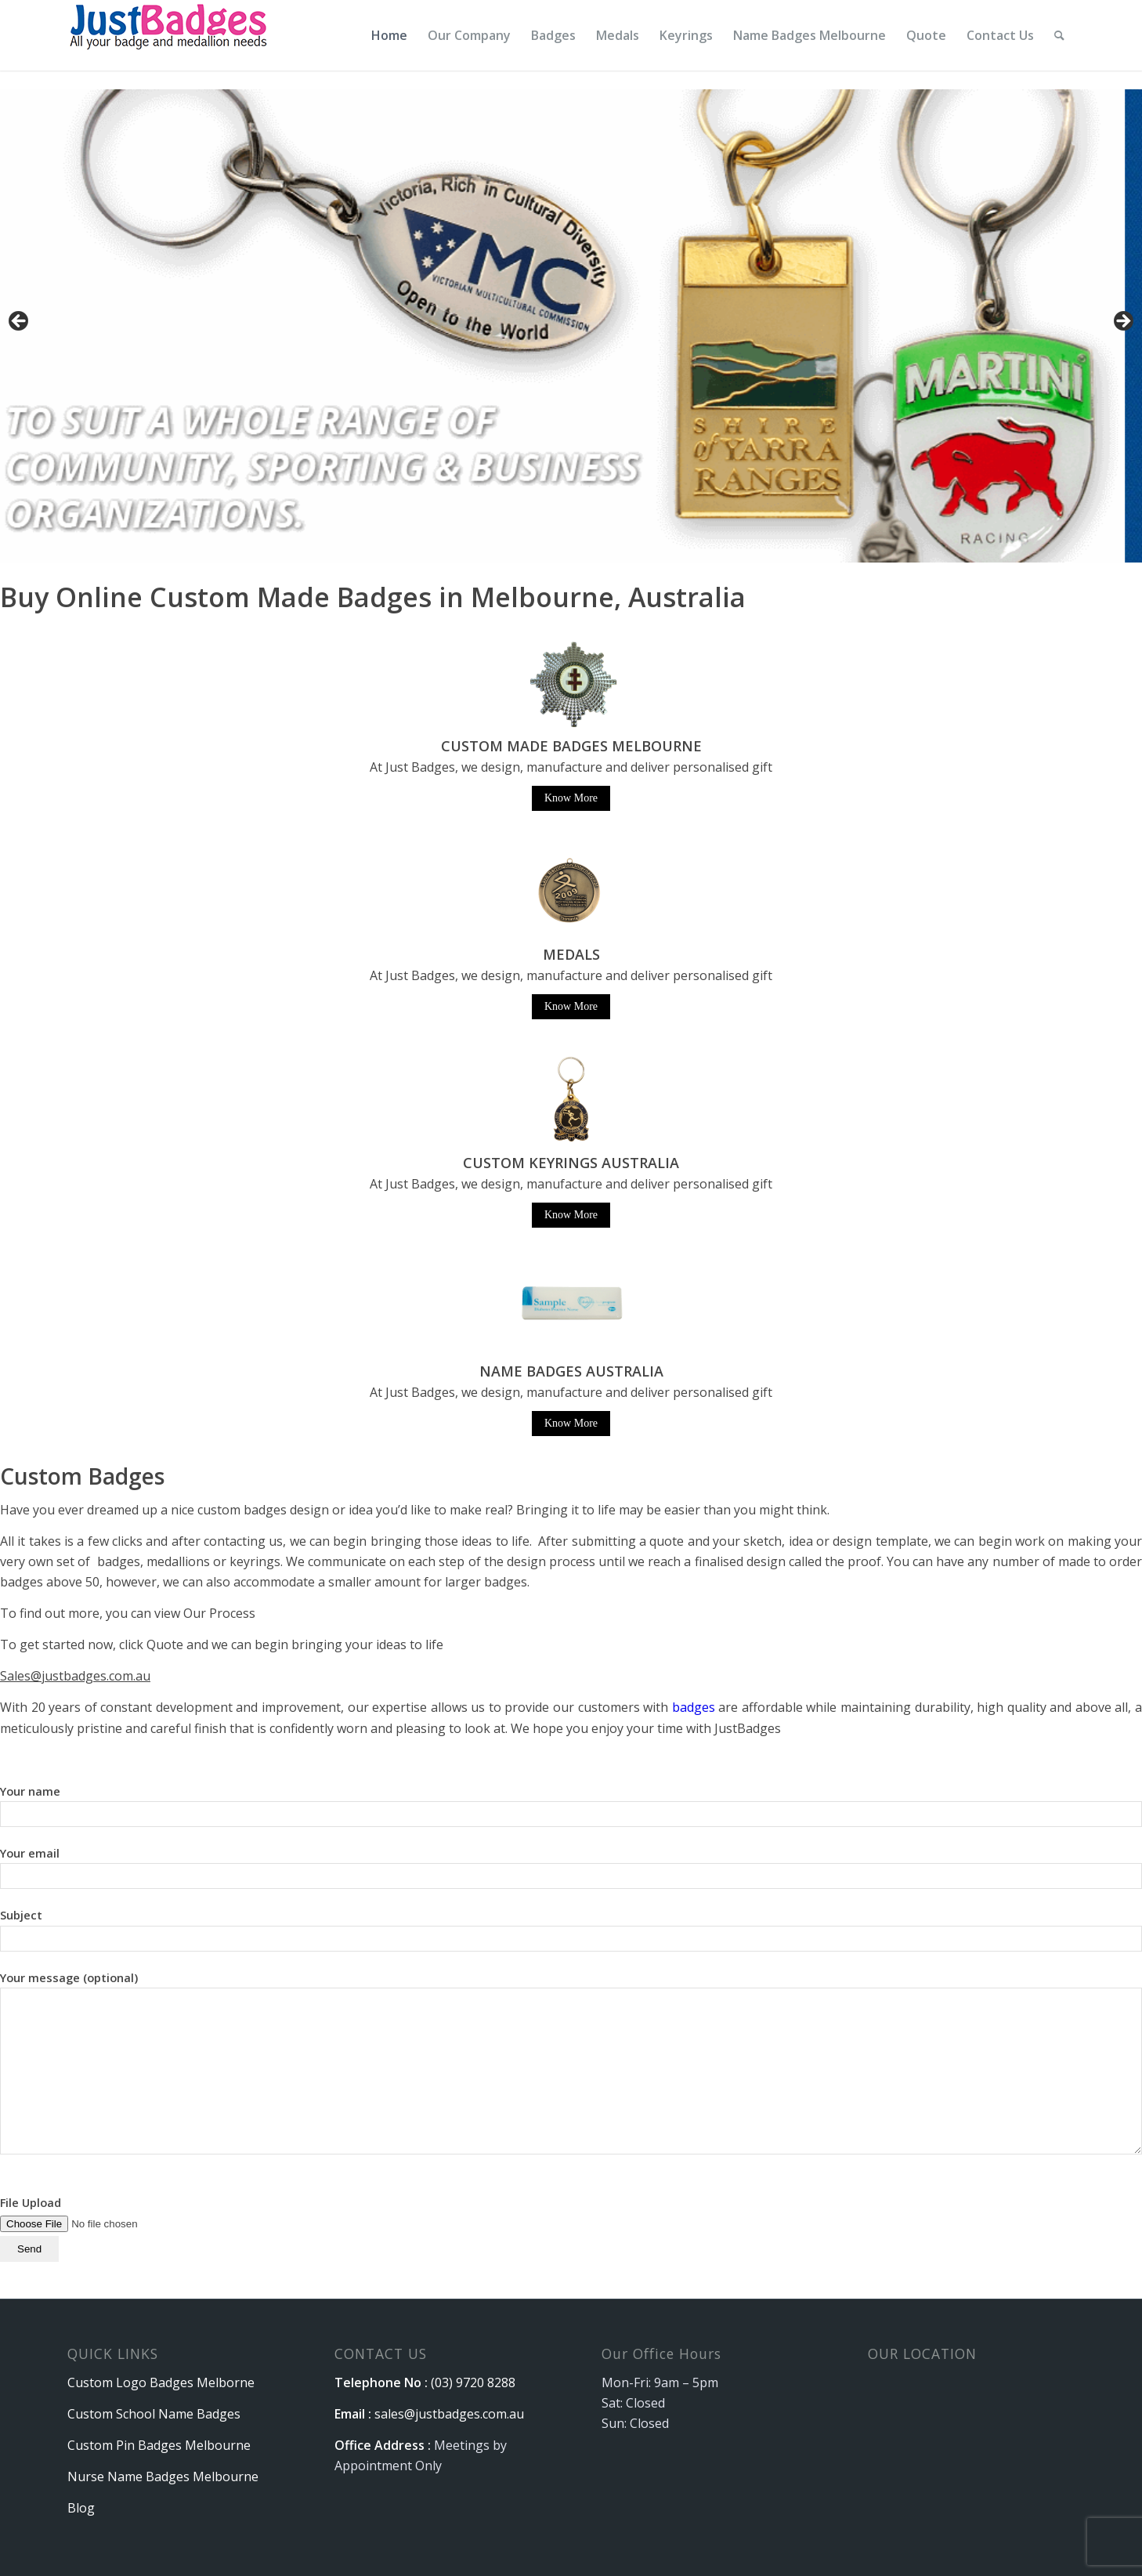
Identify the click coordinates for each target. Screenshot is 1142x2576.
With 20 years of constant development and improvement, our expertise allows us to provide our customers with (336, 1707)
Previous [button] (19, 322)
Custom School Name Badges (153, 2413)
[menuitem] (389, 35)
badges (693, 1707)
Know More (571, 798)
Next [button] (1122, 322)
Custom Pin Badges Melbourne (159, 2445)
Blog (81, 2507)
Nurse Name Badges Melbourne (162, 2476)
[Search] (1059, 35)
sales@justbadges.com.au (449, 2413)
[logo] (170, 35)
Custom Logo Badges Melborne (161, 2382)
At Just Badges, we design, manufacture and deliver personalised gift (571, 975)
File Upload (99, 2225)
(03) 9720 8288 (473, 2382)
